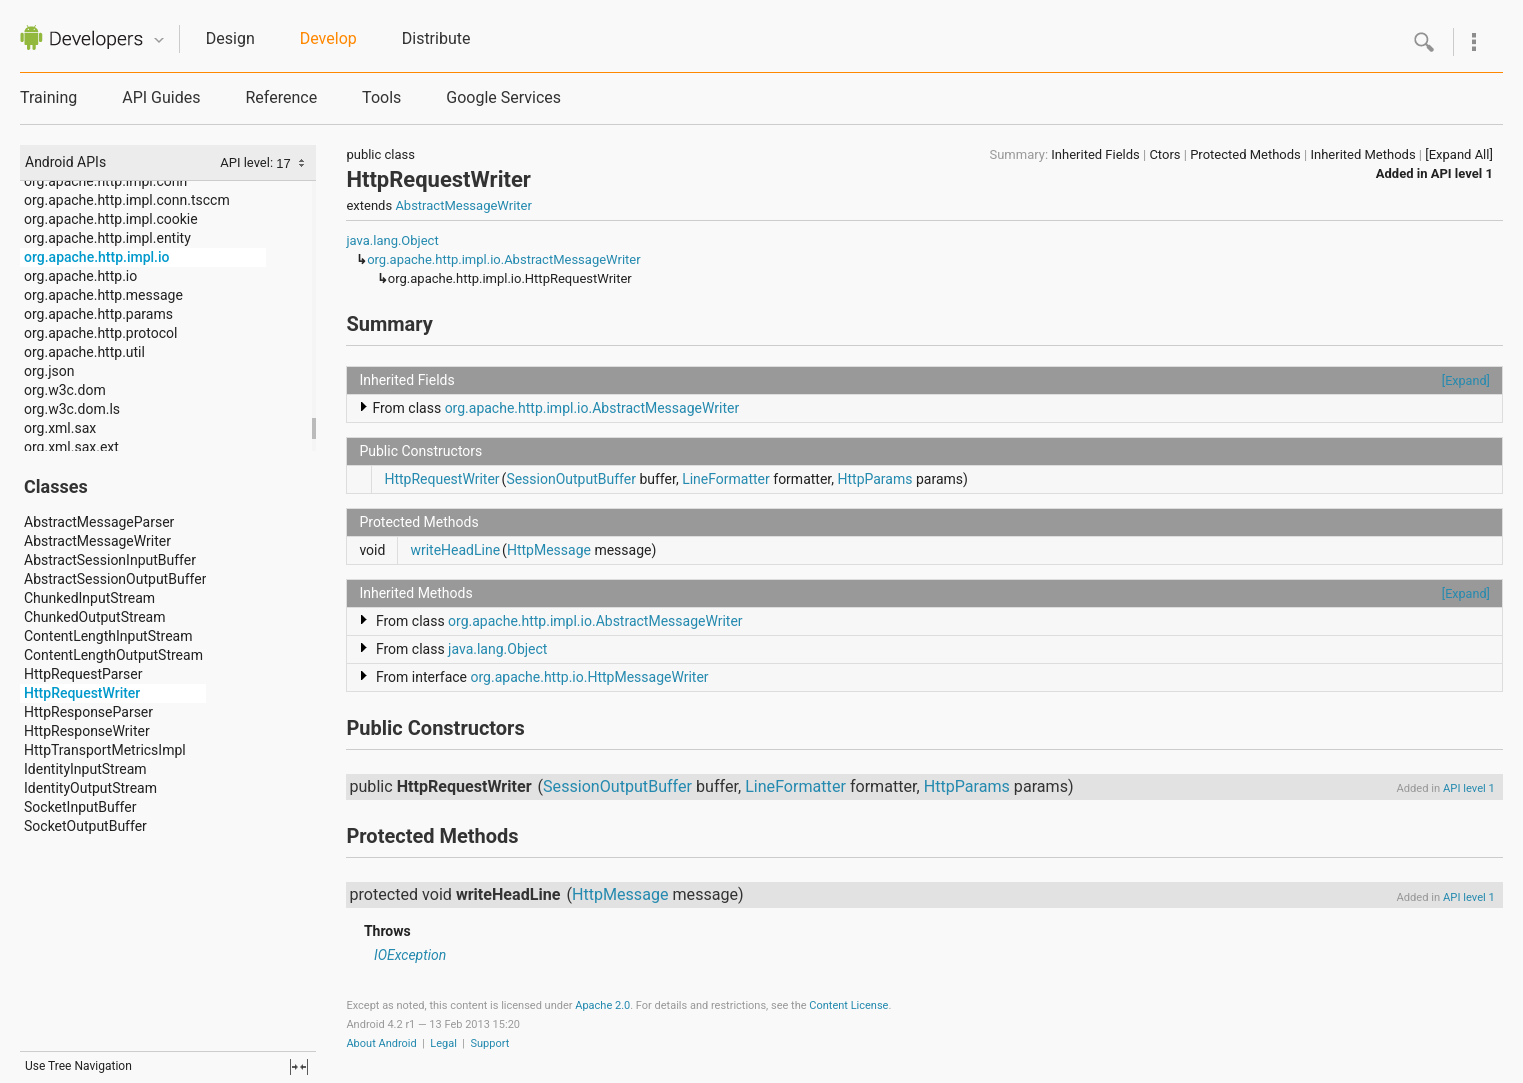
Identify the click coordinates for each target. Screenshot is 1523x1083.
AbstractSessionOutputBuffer (115, 579)
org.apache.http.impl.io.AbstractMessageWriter (503, 259)
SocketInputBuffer (80, 807)
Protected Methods (1245, 154)
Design (230, 38)
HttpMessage (549, 550)
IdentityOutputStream (90, 788)
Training (48, 97)
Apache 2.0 (602, 1005)
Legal (443, 1043)
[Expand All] (1459, 154)
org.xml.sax (60, 428)
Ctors (1164, 154)
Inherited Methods (1362, 154)
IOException (410, 955)
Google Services (503, 97)
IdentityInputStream (85, 769)
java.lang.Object (392, 240)
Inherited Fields (1095, 154)
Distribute (436, 38)
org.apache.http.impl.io (97, 257)
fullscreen (299, 1067)
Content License (848, 1005)
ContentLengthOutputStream (113, 655)
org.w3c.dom (65, 390)
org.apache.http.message (103, 295)
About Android (381, 1043)
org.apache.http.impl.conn (105, 181)
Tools (381, 97)
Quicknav (159, 40)
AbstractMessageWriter (97, 541)
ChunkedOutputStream (94, 617)
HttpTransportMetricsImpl (105, 750)
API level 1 (1462, 173)
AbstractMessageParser (99, 522)
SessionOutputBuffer (571, 479)
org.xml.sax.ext (71, 447)
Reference (281, 97)
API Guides (161, 97)
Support (490, 1043)
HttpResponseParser (88, 712)
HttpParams (874, 479)
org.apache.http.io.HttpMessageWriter (590, 677)
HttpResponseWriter (87, 731)
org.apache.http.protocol (100, 333)
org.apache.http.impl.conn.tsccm (127, 200)
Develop (328, 38)
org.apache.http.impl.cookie (111, 219)
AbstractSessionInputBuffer (110, 560)
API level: (248, 162)
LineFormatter (726, 479)
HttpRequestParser (83, 674)
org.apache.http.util (84, 352)
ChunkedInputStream (89, 598)
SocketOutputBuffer (85, 826)
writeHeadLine (455, 550)
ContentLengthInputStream (108, 636)
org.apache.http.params (98, 314)
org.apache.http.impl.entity (107, 238)
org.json (49, 371)
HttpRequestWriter (82, 693)
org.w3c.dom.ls (72, 409)
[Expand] (1466, 380)
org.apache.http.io (80, 276)
